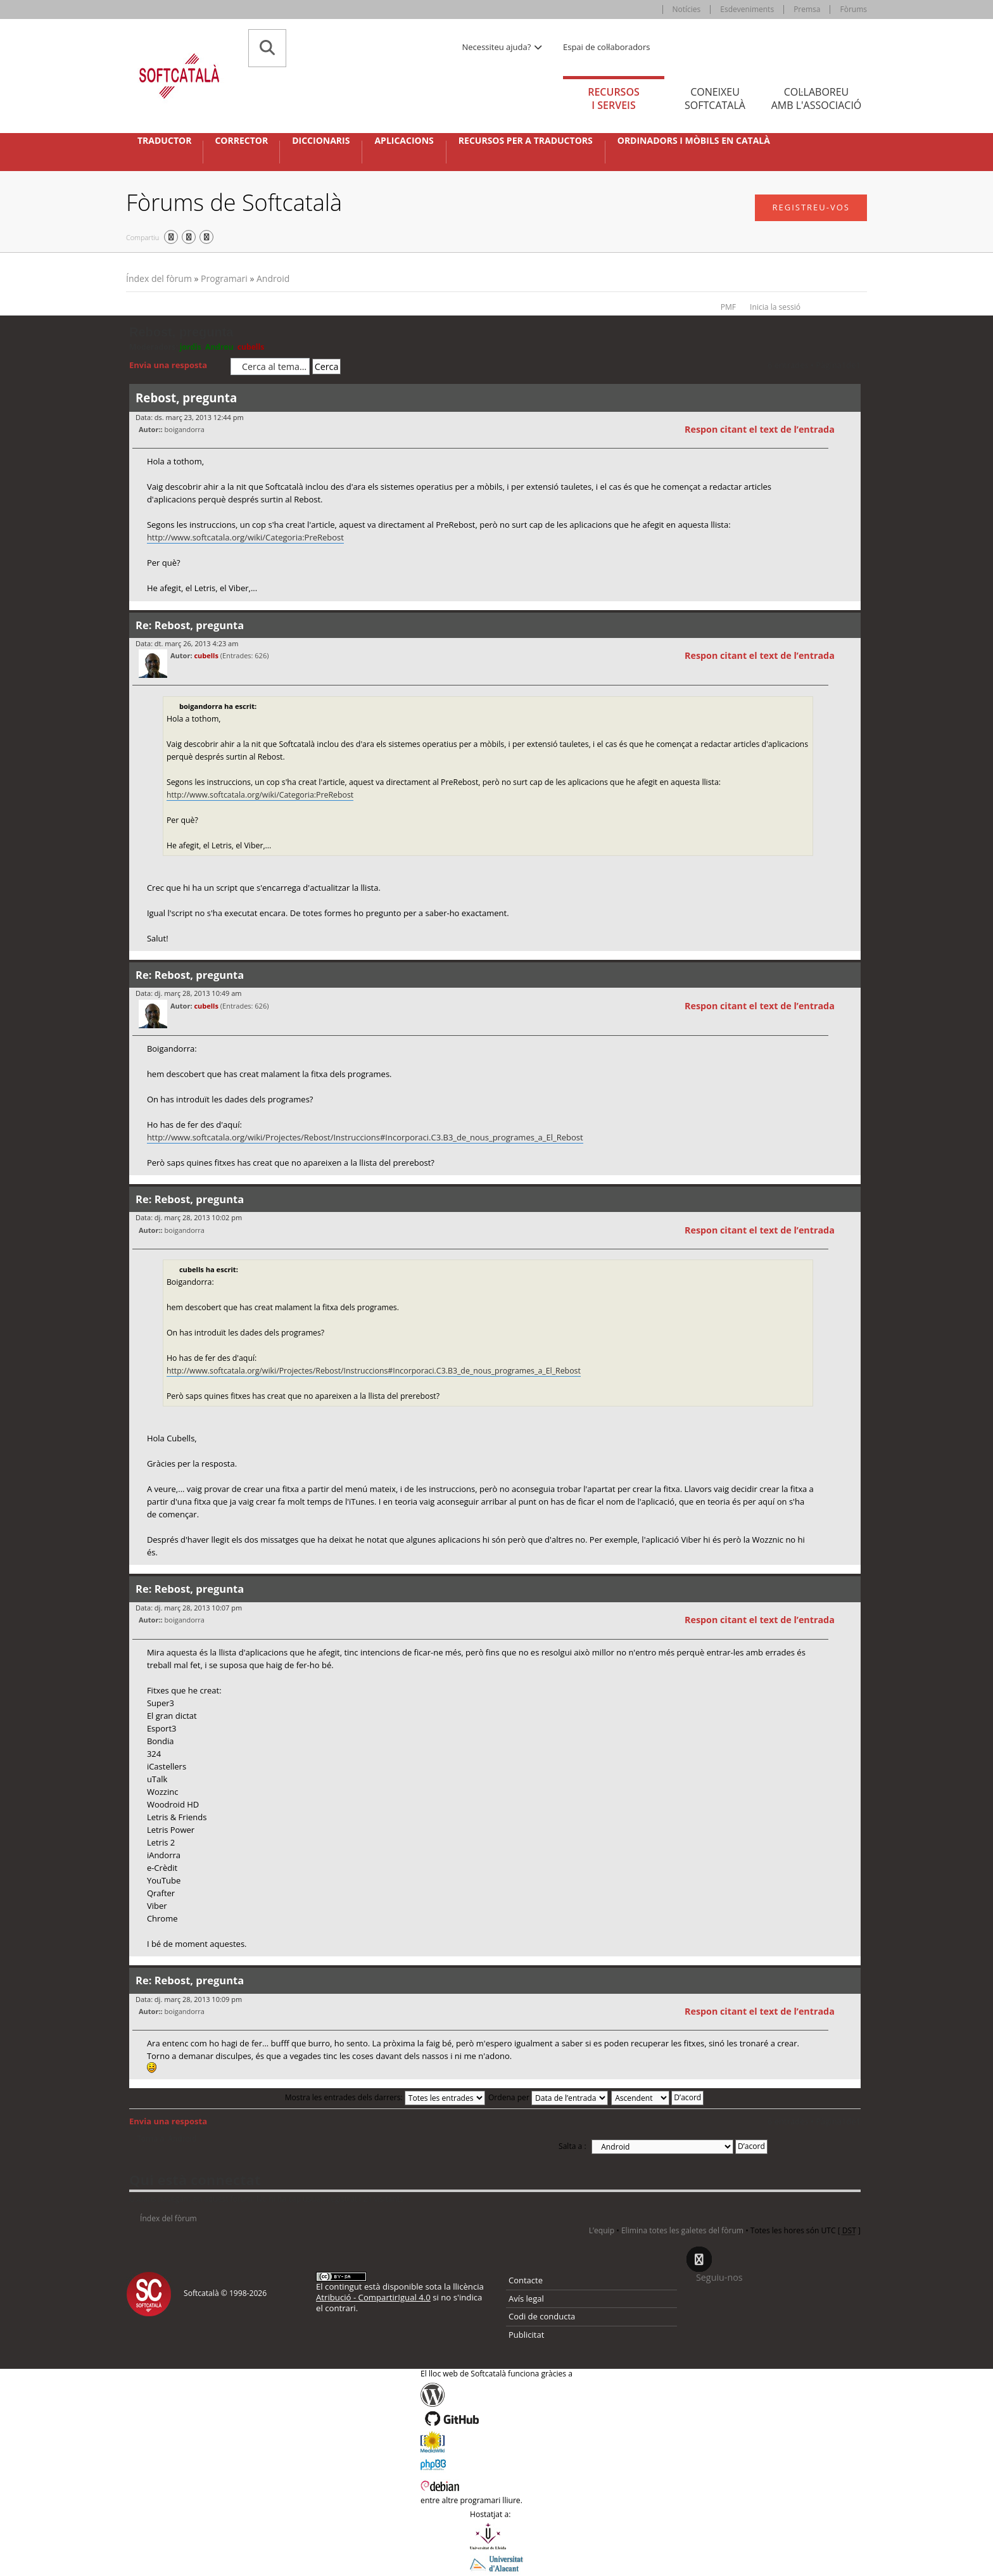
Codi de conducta (542, 2316)
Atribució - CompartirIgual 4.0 (373, 2297)
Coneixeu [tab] (715, 98)
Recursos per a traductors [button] (526, 140)
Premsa (807, 9)
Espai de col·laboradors (606, 47)
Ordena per (548, 2097)
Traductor (164, 140)
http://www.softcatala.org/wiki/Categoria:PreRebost (245, 537)
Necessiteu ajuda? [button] (502, 47)
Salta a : (572, 2146)
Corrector (241, 140)
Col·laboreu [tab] (816, 98)
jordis (190, 346)
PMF (728, 307)
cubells (250, 346)
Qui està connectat (194, 2179)
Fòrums (853, 9)
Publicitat (526, 2334)
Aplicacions (403, 140)
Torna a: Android (166, 2139)
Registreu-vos (811, 207)
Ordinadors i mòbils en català (693, 140)
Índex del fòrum (159, 278)
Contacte (526, 2280)
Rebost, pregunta (181, 332)
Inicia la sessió (775, 307)
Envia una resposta (176, 365)
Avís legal (526, 2298)
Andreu (219, 346)
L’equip (601, 2230)
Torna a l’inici (850, 609)
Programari (224, 278)
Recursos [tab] (613, 98)
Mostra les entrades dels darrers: (385, 2097)
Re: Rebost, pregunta (190, 625)
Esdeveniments (747, 9)
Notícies (687, 9)
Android (272, 278)
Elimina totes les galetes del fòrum (682, 2230)
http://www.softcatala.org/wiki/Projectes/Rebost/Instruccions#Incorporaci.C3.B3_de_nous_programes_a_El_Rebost (365, 1137)
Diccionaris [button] (321, 140)
